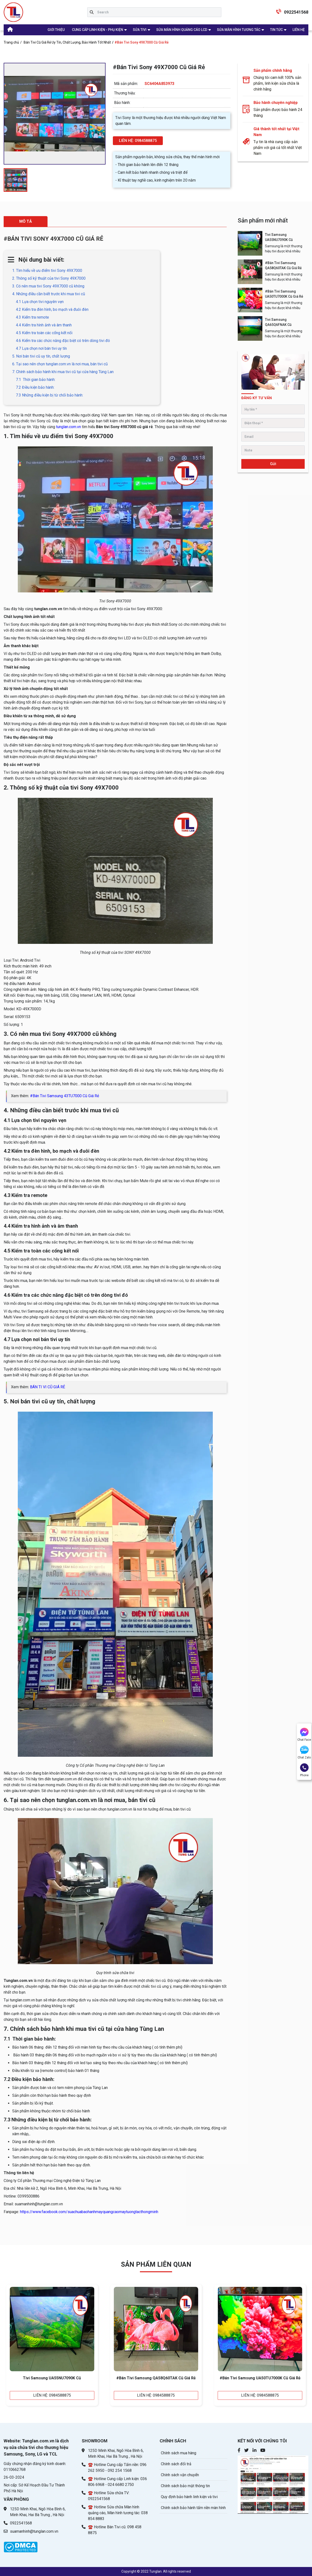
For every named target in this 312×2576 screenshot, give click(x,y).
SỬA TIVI (139, 30)
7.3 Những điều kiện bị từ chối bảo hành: (49, 395)
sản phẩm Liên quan (156, 2264)
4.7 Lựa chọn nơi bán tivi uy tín (41, 348)
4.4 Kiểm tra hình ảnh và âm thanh (44, 325)
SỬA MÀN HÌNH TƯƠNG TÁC (238, 30)
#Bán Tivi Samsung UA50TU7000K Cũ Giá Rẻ (260, 2378)
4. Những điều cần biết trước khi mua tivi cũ (48, 294)
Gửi (273, 463)
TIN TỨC (276, 30)
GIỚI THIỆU (56, 30)
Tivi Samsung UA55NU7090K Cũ (52, 2378)
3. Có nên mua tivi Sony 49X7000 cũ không (48, 286)
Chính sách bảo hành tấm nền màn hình (193, 2507)
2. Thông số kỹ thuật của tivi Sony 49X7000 (49, 278)
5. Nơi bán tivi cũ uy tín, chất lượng (41, 356)
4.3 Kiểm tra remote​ (32, 317)
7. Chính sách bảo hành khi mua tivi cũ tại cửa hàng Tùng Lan (63, 371)
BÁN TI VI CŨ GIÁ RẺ (47, 1387)
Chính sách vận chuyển (180, 2475)
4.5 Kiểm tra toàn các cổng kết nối (44, 333)
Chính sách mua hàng (178, 2453)
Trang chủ (11, 42)
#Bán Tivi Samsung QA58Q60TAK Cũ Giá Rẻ (156, 2378)
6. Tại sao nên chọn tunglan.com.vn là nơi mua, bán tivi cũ (60, 364)
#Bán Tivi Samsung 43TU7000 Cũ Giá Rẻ (64, 1096)
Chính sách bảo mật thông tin (185, 2486)
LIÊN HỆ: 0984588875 (138, 140)
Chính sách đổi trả (176, 2464)
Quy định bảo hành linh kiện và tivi (189, 2496)
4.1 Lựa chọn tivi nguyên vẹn (40, 301)
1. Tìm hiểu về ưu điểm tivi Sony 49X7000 (47, 270)
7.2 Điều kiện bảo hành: (35, 387)
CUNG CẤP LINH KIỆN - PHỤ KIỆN (97, 30)
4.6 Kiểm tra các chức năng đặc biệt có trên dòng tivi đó (63, 340)
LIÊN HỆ (298, 30)
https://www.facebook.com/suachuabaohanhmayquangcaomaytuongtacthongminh (89, 2211)
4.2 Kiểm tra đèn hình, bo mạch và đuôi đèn (52, 309)
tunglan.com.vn (68, 426)
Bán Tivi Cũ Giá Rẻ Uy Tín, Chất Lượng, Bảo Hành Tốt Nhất (67, 42)
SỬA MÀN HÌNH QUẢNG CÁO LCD (181, 30)
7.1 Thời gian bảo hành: (35, 379)
